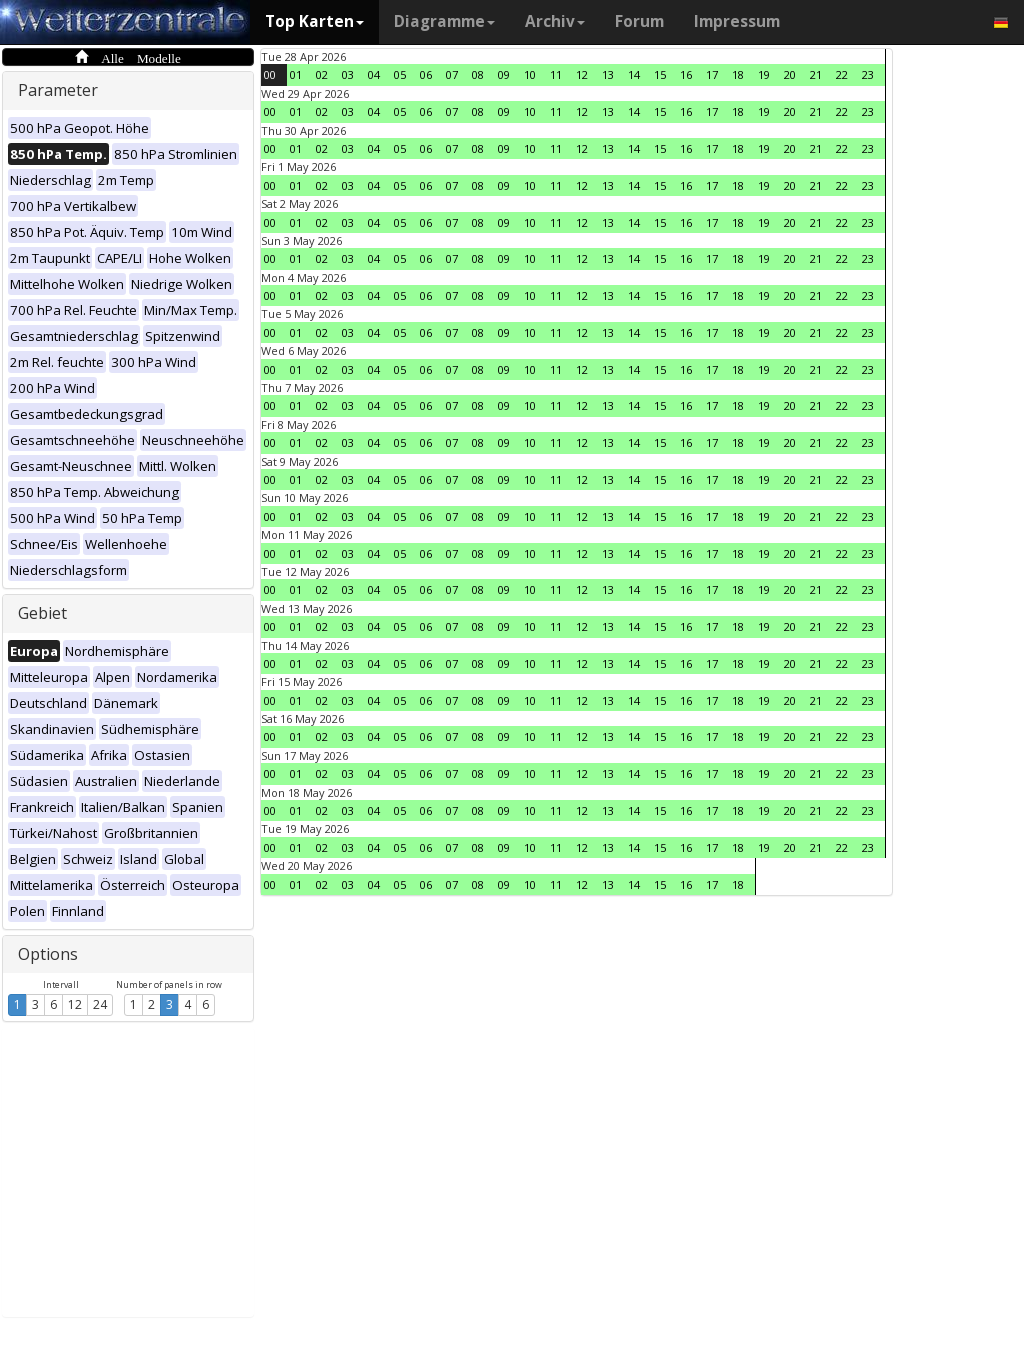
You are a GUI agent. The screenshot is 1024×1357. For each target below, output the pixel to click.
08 (478, 74)
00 (270, 74)
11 (556, 74)
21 (816, 74)
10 (530, 74)
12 (75, 1004)
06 (426, 74)
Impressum (737, 21)
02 (322, 74)
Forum (639, 21)
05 (400, 74)
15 (660, 74)
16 (686, 74)
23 (868, 74)
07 (452, 74)
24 (100, 1004)
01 (296, 74)
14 (634, 74)
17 (712, 74)
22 (842, 74)
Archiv (555, 21)
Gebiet (42, 613)
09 (504, 74)
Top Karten (314, 21)
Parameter (58, 90)
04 (374, 74)
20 (790, 74)
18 (738, 74)
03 (348, 74)
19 (764, 74)
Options (48, 954)
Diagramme (444, 21)
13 (608, 74)
